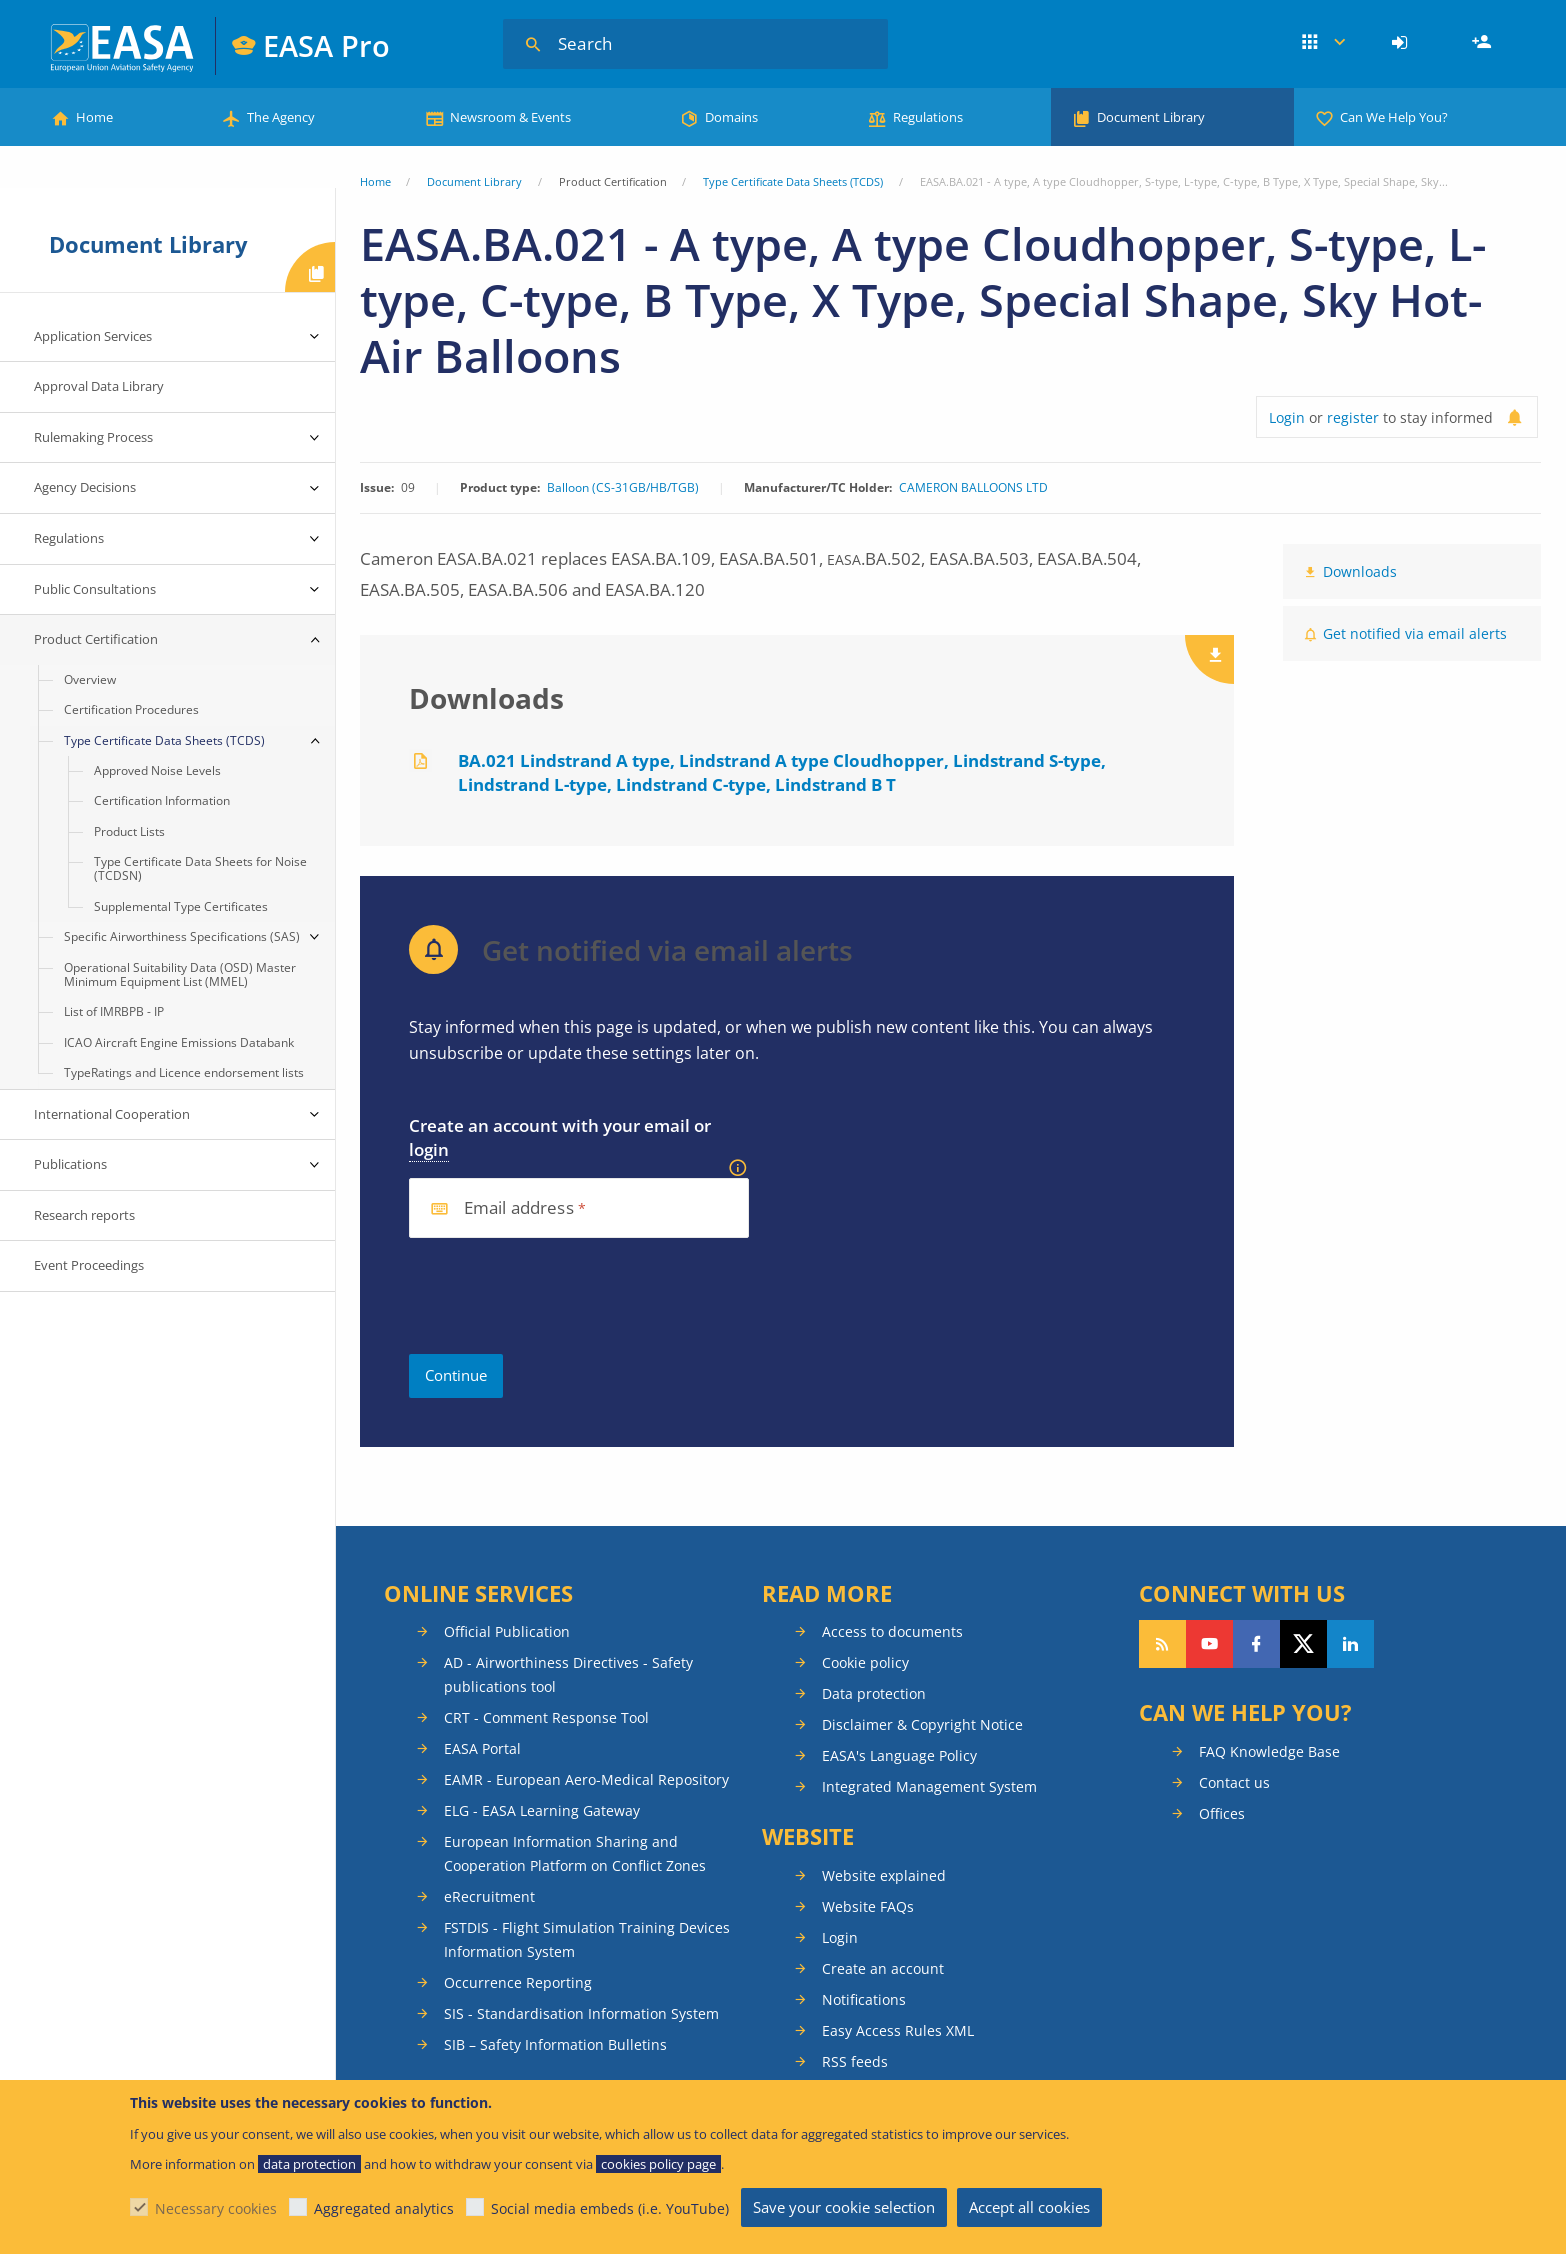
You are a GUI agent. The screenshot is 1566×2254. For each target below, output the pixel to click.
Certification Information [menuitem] (162, 800)
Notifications (864, 1999)
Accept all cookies (1029, 2207)
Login (1402, 43)
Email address (519, 1208)
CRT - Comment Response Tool (546, 1717)
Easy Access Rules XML (898, 2030)
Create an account (883, 1968)
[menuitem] (1402, 43)
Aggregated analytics (384, 2208)
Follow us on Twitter (1303, 1644)
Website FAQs (868, 1906)
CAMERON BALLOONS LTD (973, 488)
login (429, 1149)
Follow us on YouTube (1209, 1644)
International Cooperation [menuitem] (112, 1114)
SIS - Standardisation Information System (581, 2013)
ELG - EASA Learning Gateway (542, 1810)
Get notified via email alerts (1415, 633)
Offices (1222, 1813)
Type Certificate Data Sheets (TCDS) (793, 181)
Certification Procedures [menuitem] (131, 709)
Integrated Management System (929, 1786)
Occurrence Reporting (518, 1982)
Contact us (1234, 1782)
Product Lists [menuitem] (129, 831)
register (1353, 417)
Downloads (1360, 571)
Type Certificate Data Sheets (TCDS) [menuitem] (164, 740)
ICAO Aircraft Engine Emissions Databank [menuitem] (179, 1042)
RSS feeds (855, 2061)
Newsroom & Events (510, 117)
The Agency (281, 117)
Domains (731, 117)
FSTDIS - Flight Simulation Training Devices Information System (587, 1939)
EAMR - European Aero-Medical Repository (586, 1779)
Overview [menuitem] (90, 679)
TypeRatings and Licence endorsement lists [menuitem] (184, 1072)
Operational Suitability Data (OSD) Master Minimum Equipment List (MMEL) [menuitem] (180, 974)
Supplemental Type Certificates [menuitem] (181, 906)
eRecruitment (489, 1896)
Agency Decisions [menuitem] (85, 487)
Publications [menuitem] (70, 1164)
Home (94, 117)
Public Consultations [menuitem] (95, 589)
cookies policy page (658, 2164)
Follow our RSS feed (1162, 1644)
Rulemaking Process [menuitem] (93, 437)
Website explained (884, 1875)
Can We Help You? (1394, 117)
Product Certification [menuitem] (96, 639)
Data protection (874, 1693)
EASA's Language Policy (899, 1755)
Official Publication (507, 1631)
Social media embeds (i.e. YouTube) (610, 2208)
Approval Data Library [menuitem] (99, 386)
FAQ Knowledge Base (1269, 1751)
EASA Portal (482, 1748)
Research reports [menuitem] (84, 1215)
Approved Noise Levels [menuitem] (157, 770)
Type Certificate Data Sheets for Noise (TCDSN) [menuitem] (200, 868)
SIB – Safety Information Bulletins (555, 2044)
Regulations (928, 117)
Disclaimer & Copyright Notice (922, 1724)
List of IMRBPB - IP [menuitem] (114, 1011)
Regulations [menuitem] (69, 538)
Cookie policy (865, 1662)
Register (1484, 43)
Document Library (1151, 117)
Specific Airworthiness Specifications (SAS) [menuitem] (182, 936)
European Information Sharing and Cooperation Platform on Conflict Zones (575, 1853)
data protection (309, 2164)
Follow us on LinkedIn (1350, 1644)
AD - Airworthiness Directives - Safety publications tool (568, 1674)
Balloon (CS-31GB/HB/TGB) (623, 488)
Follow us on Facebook (1256, 1644)
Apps (1323, 43)
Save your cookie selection (844, 2207)
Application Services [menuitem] (93, 336)
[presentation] (561, 1296)
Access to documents (892, 1631)
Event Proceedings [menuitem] (89, 1265)
